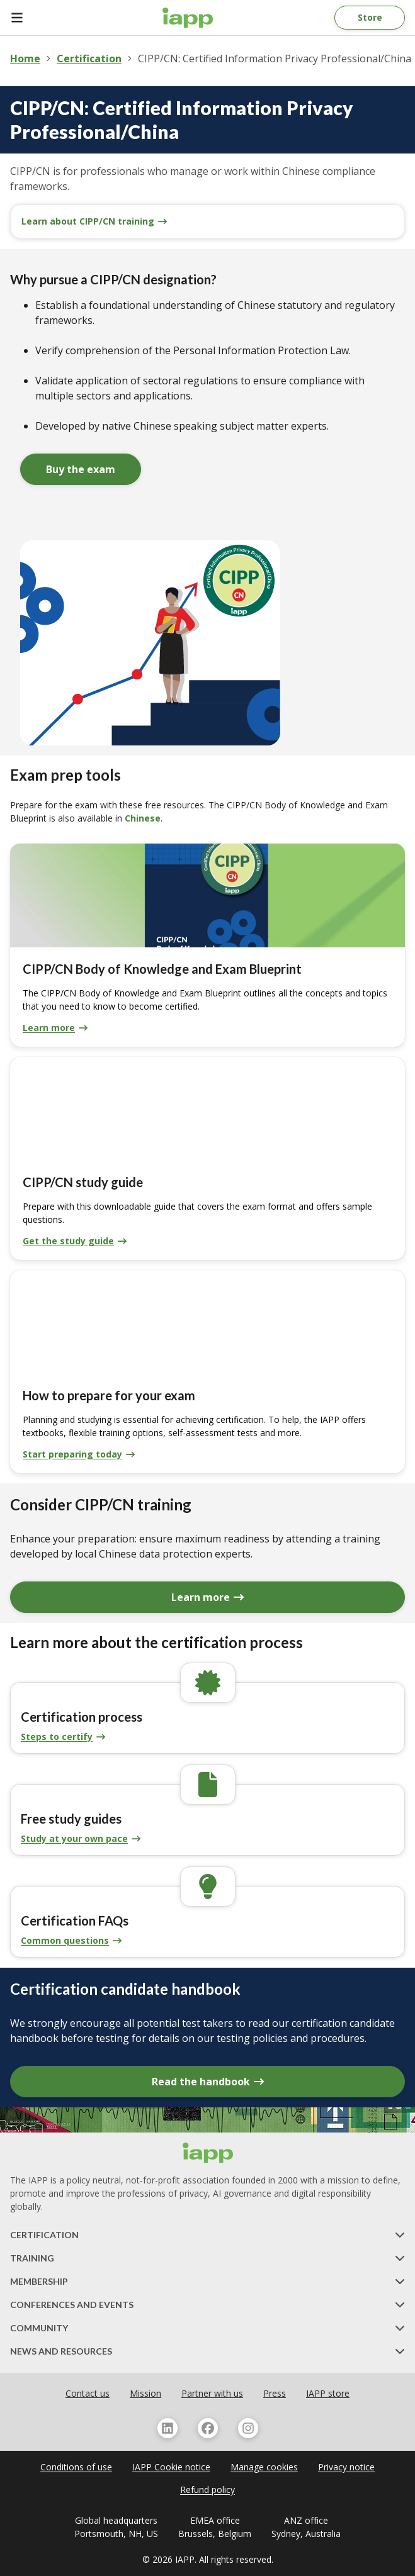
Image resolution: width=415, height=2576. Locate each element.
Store (370, 17)
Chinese (143, 818)
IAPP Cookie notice (171, 2467)
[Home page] (187, 18)
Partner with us (212, 2393)
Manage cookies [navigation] (264, 2467)
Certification (89, 58)
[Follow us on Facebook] (208, 2428)
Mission (145, 2393)
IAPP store (328, 2393)
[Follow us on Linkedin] (167, 2428)
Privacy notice (346, 2467)
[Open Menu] (25, 17)
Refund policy (207, 2489)
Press (274, 2393)
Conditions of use (76, 2467)
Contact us (87, 2393)
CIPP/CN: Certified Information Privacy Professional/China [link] (274, 58)
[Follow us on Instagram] (248, 2428)
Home (25, 58)
